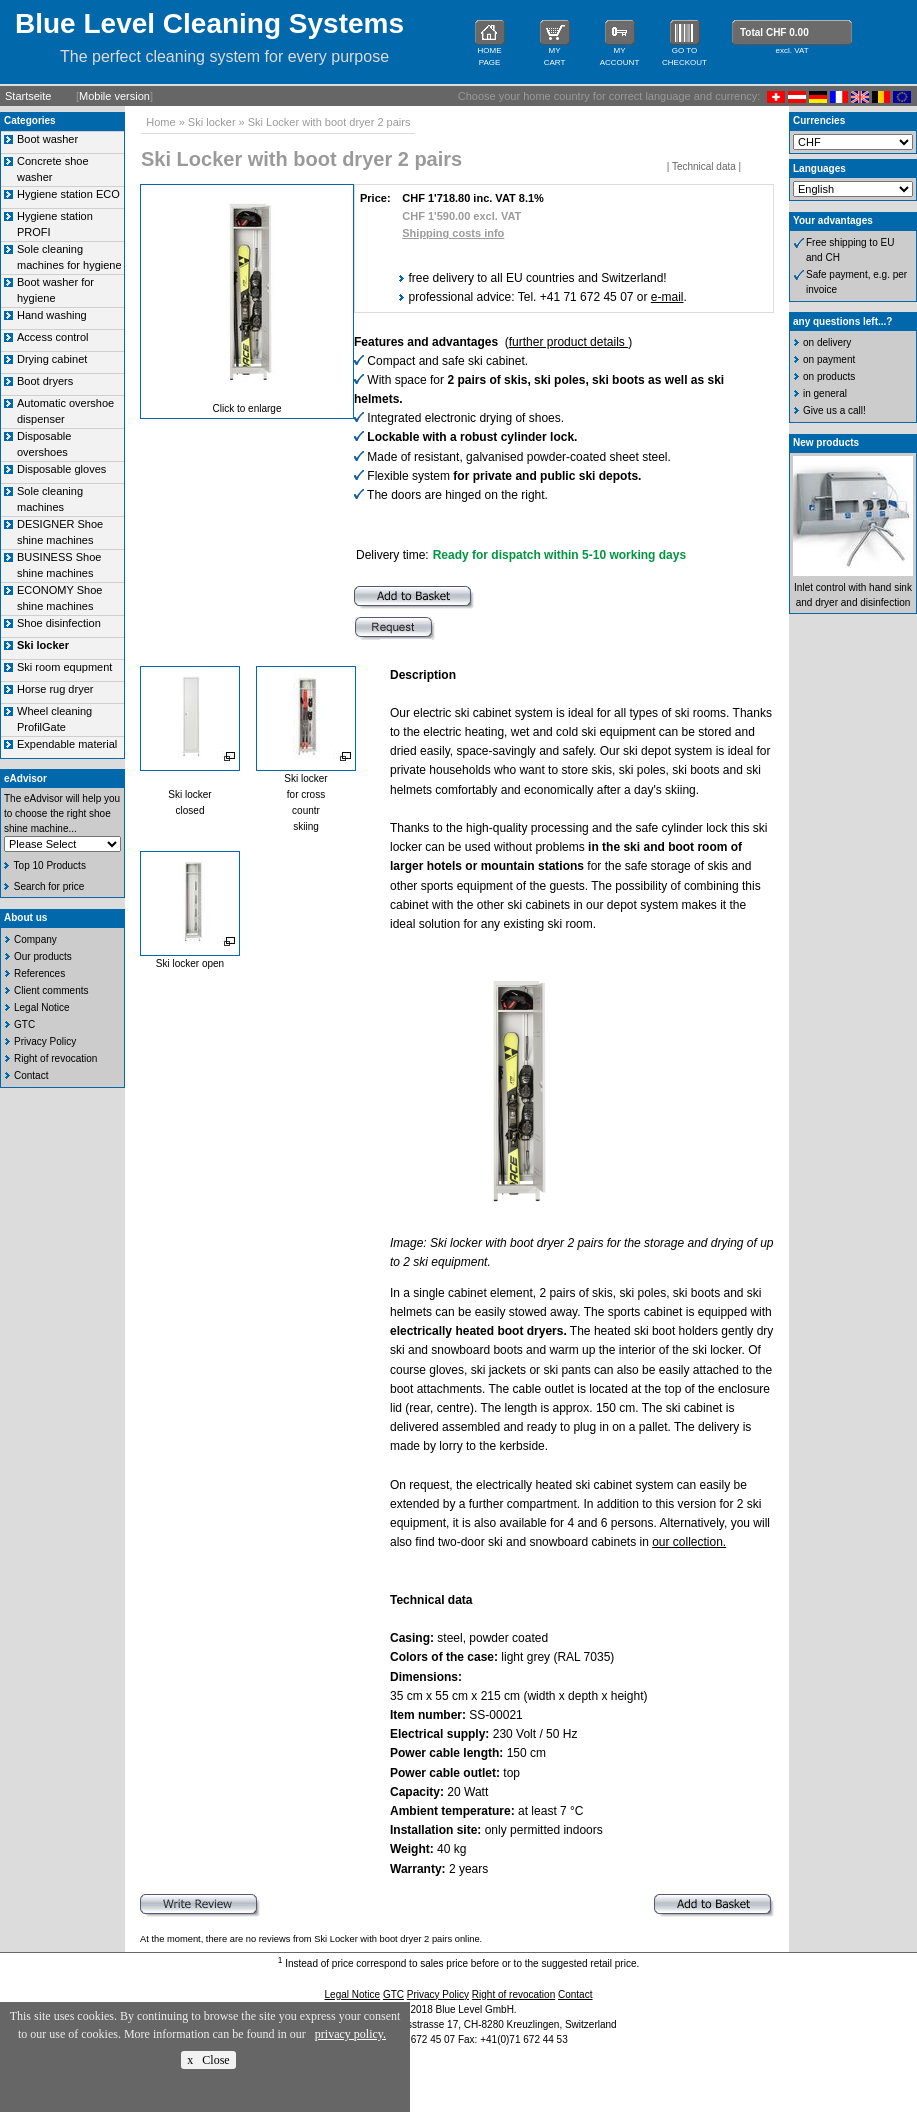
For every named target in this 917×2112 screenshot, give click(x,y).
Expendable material (67, 744)
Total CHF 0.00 (774, 32)
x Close (208, 2060)
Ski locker (212, 122)
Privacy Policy (45, 1041)
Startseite (28, 96)
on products (829, 376)
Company (35, 939)
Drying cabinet (52, 359)
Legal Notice (42, 1007)
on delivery (827, 342)
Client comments (51, 990)
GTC (24, 1024)
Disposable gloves (61, 469)
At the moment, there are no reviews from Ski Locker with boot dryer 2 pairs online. (311, 1939)
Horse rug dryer (55, 689)
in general (825, 393)
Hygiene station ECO (68, 194)
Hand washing (52, 315)
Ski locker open (190, 963)
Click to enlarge (247, 408)
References (39, 973)
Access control (53, 337)
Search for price (49, 886)
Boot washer (47, 139)
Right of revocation (55, 1058)
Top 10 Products (50, 865)
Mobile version (114, 96)
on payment (829, 359)
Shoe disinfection (59, 623)
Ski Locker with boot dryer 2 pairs (329, 122)
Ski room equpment (64, 667)
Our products (43, 956)
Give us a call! (834, 410)
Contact (31, 1075)
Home (160, 122)
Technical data (704, 166)
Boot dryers (45, 381)
